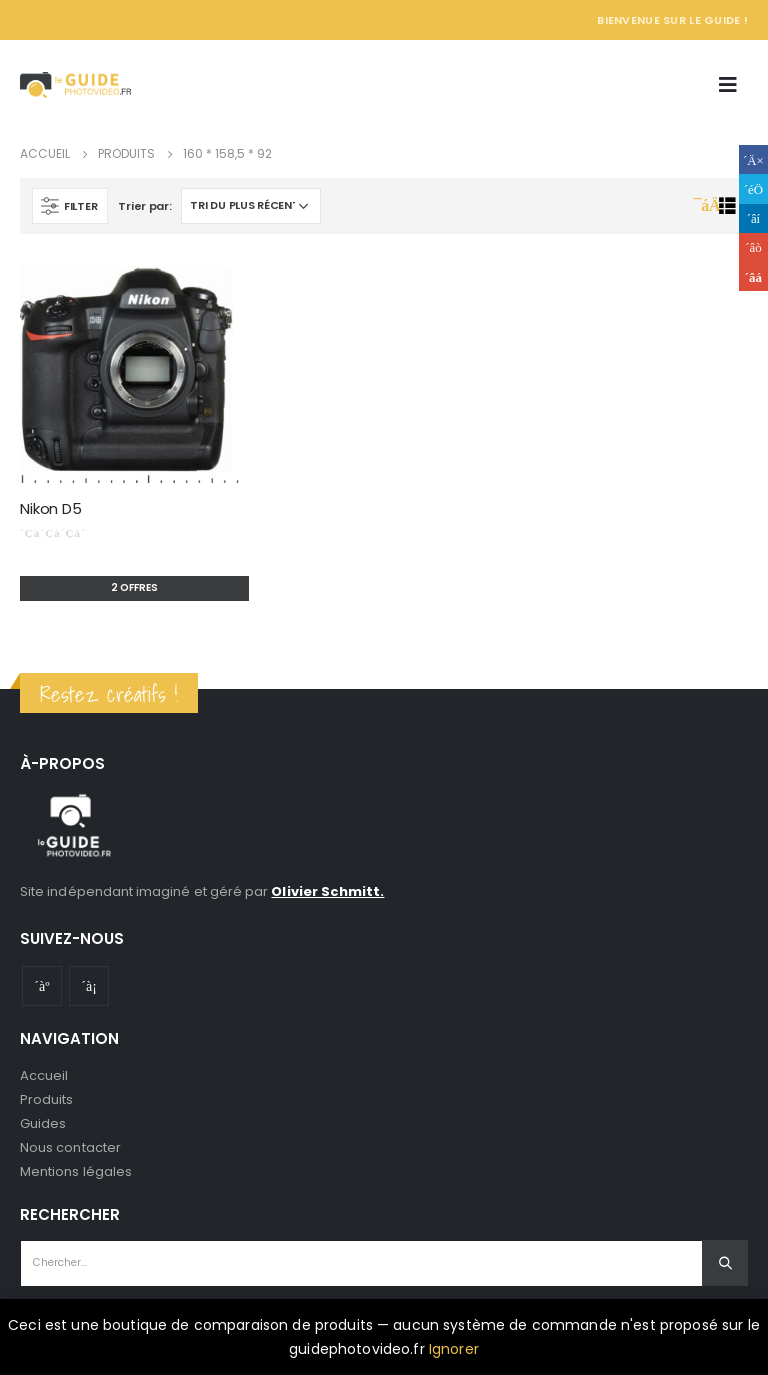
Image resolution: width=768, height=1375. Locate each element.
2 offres (134, 587)
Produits (47, 1099)
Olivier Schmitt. (327, 891)
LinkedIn (753, 218)
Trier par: (144, 206)
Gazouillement (753, 188)
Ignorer (454, 1349)
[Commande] (251, 206)
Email (753, 276)
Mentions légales (76, 1171)
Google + (753, 247)
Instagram (89, 986)
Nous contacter (70, 1147)
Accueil (44, 1075)
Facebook (753, 159)
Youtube (42, 986)
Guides (43, 1123)
